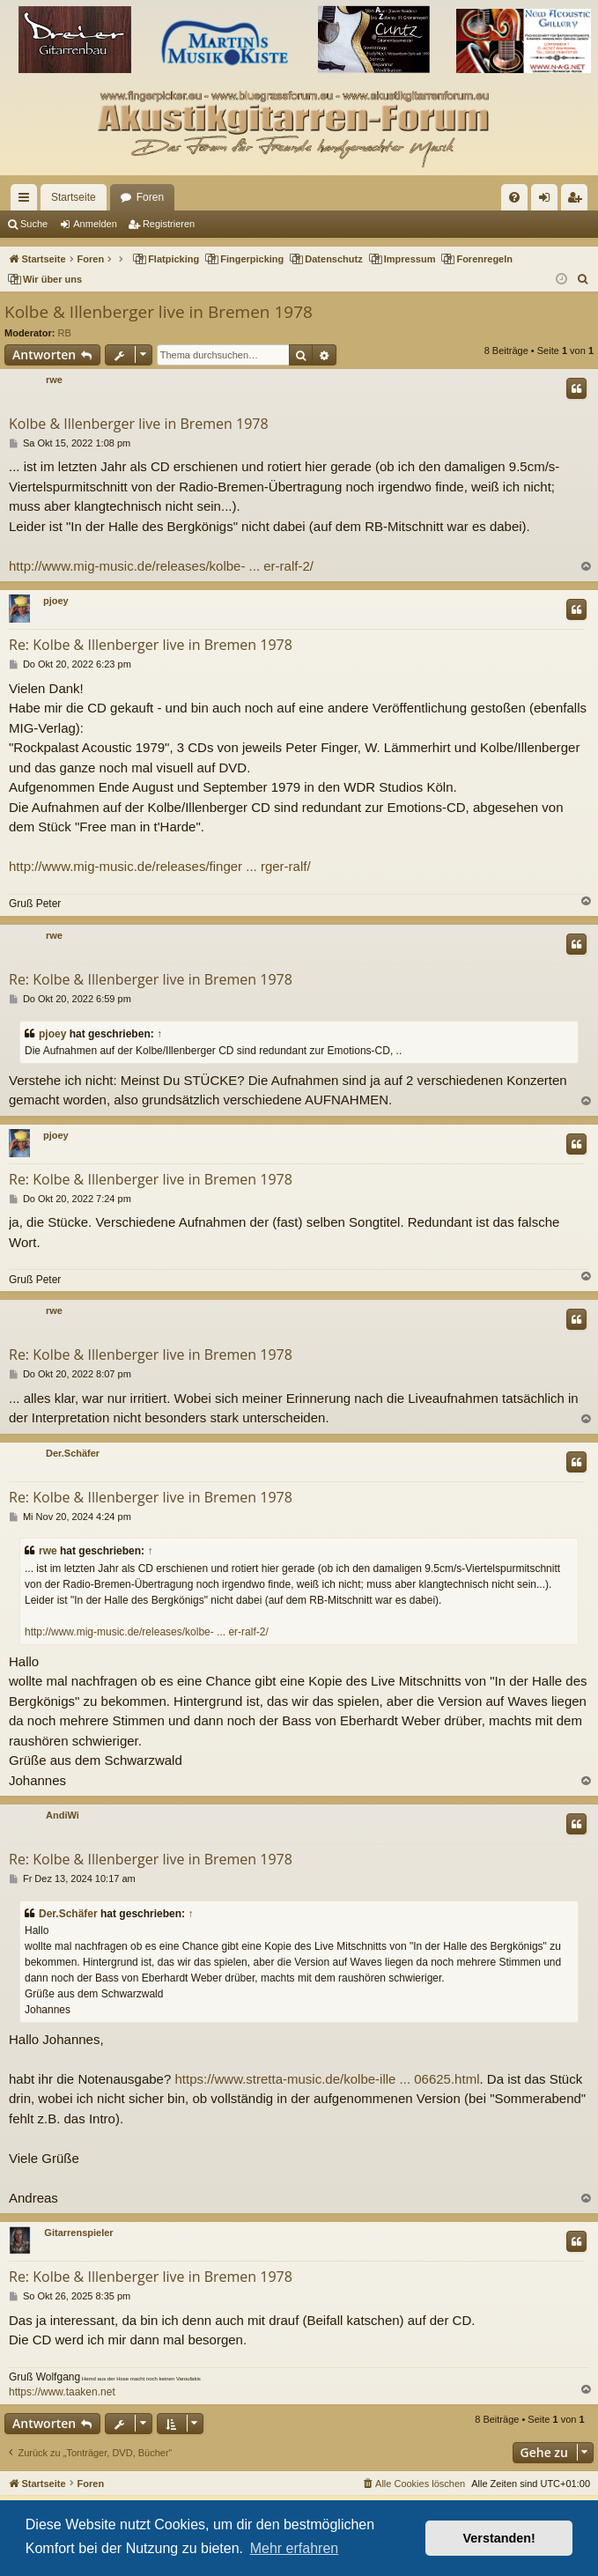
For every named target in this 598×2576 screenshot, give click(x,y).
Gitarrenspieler (78, 2232)
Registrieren (169, 223)
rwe (54, 379)
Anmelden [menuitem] (548, 200)
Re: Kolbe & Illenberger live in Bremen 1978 (150, 644)
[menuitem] (514, 197)
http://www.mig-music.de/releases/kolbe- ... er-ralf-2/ (161, 565)
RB (64, 333)
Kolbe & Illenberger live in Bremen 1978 (158, 311)
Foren (150, 197)
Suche (34, 223)
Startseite (73, 197)
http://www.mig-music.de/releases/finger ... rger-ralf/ (160, 866)
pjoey (56, 600)
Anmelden (95, 223)
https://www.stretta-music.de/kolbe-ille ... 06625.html (326, 2078)
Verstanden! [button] (499, 2538)
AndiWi (62, 1815)
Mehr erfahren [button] (294, 2548)
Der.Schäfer (73, 1453)
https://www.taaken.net (62, 2392)
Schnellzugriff (27, 200)
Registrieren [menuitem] (578, 200)
